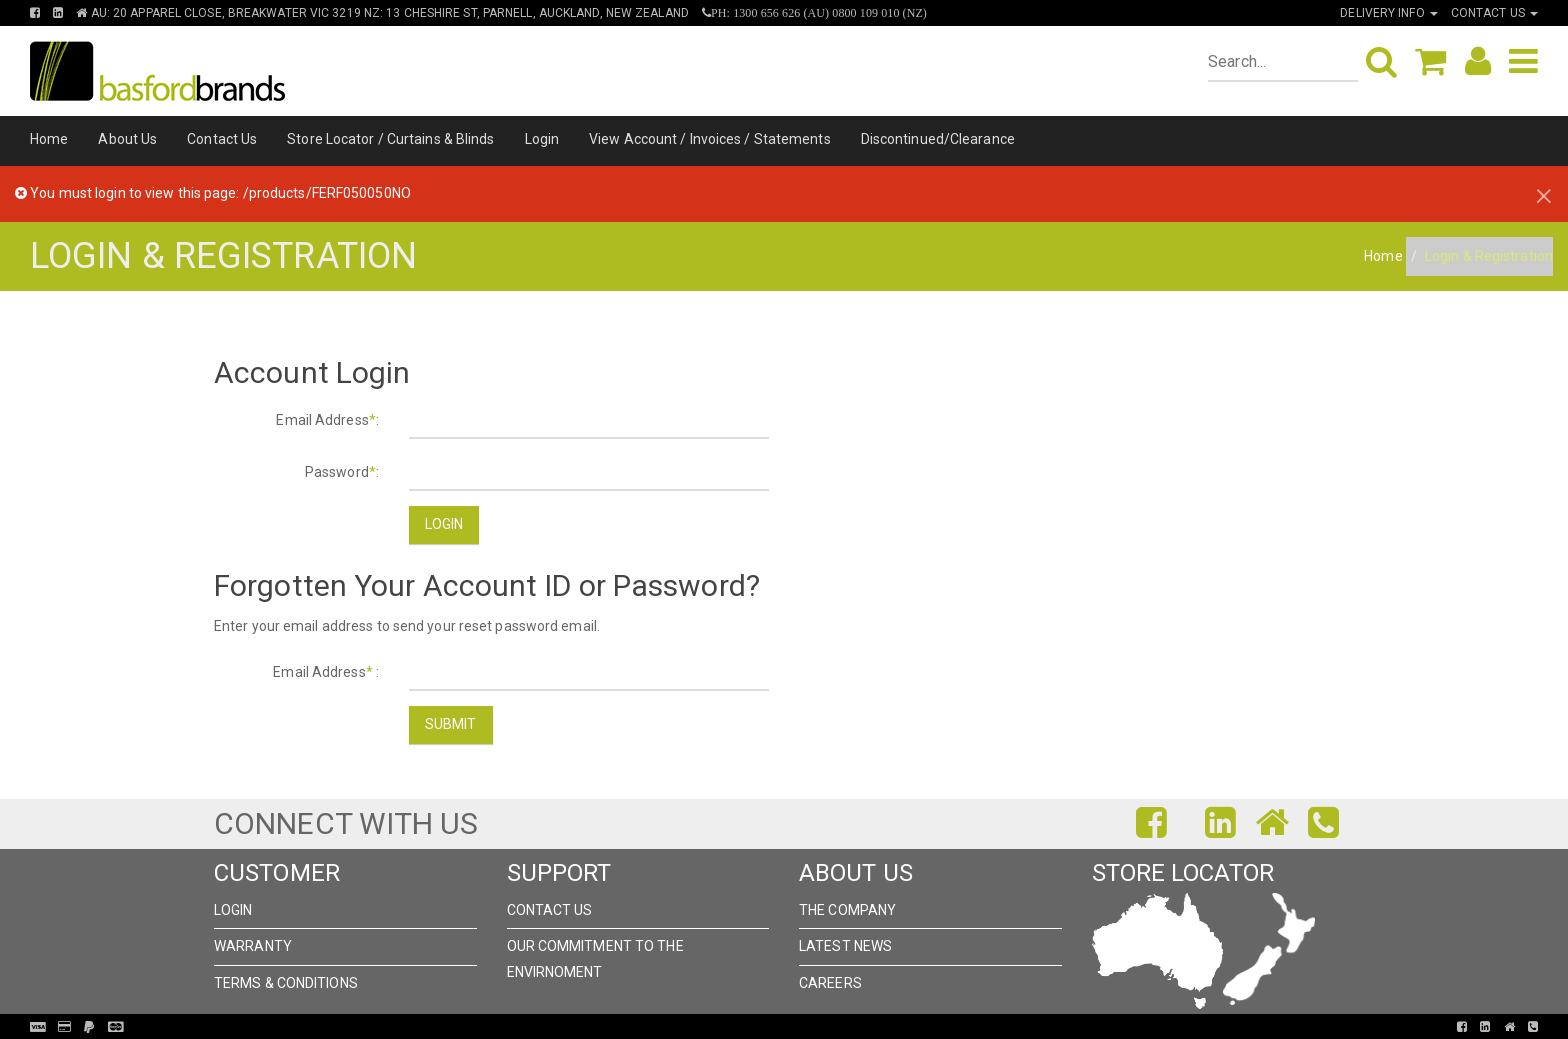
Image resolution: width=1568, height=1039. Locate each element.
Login (542, 139)
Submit (451, 724)
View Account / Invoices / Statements (710, 139)
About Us (127, 139)
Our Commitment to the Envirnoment (595, 959)
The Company (847, 910)
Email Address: (327, 420)
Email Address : (326, 672)
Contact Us (222, 139)
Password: (342, 472)
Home (49, 139)
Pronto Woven (776, 1027)
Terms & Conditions (286, 983)
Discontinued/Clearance (938, 139)
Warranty (253, 946)
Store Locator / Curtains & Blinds (390, 139)
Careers (830, 983)
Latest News (845, 946)
